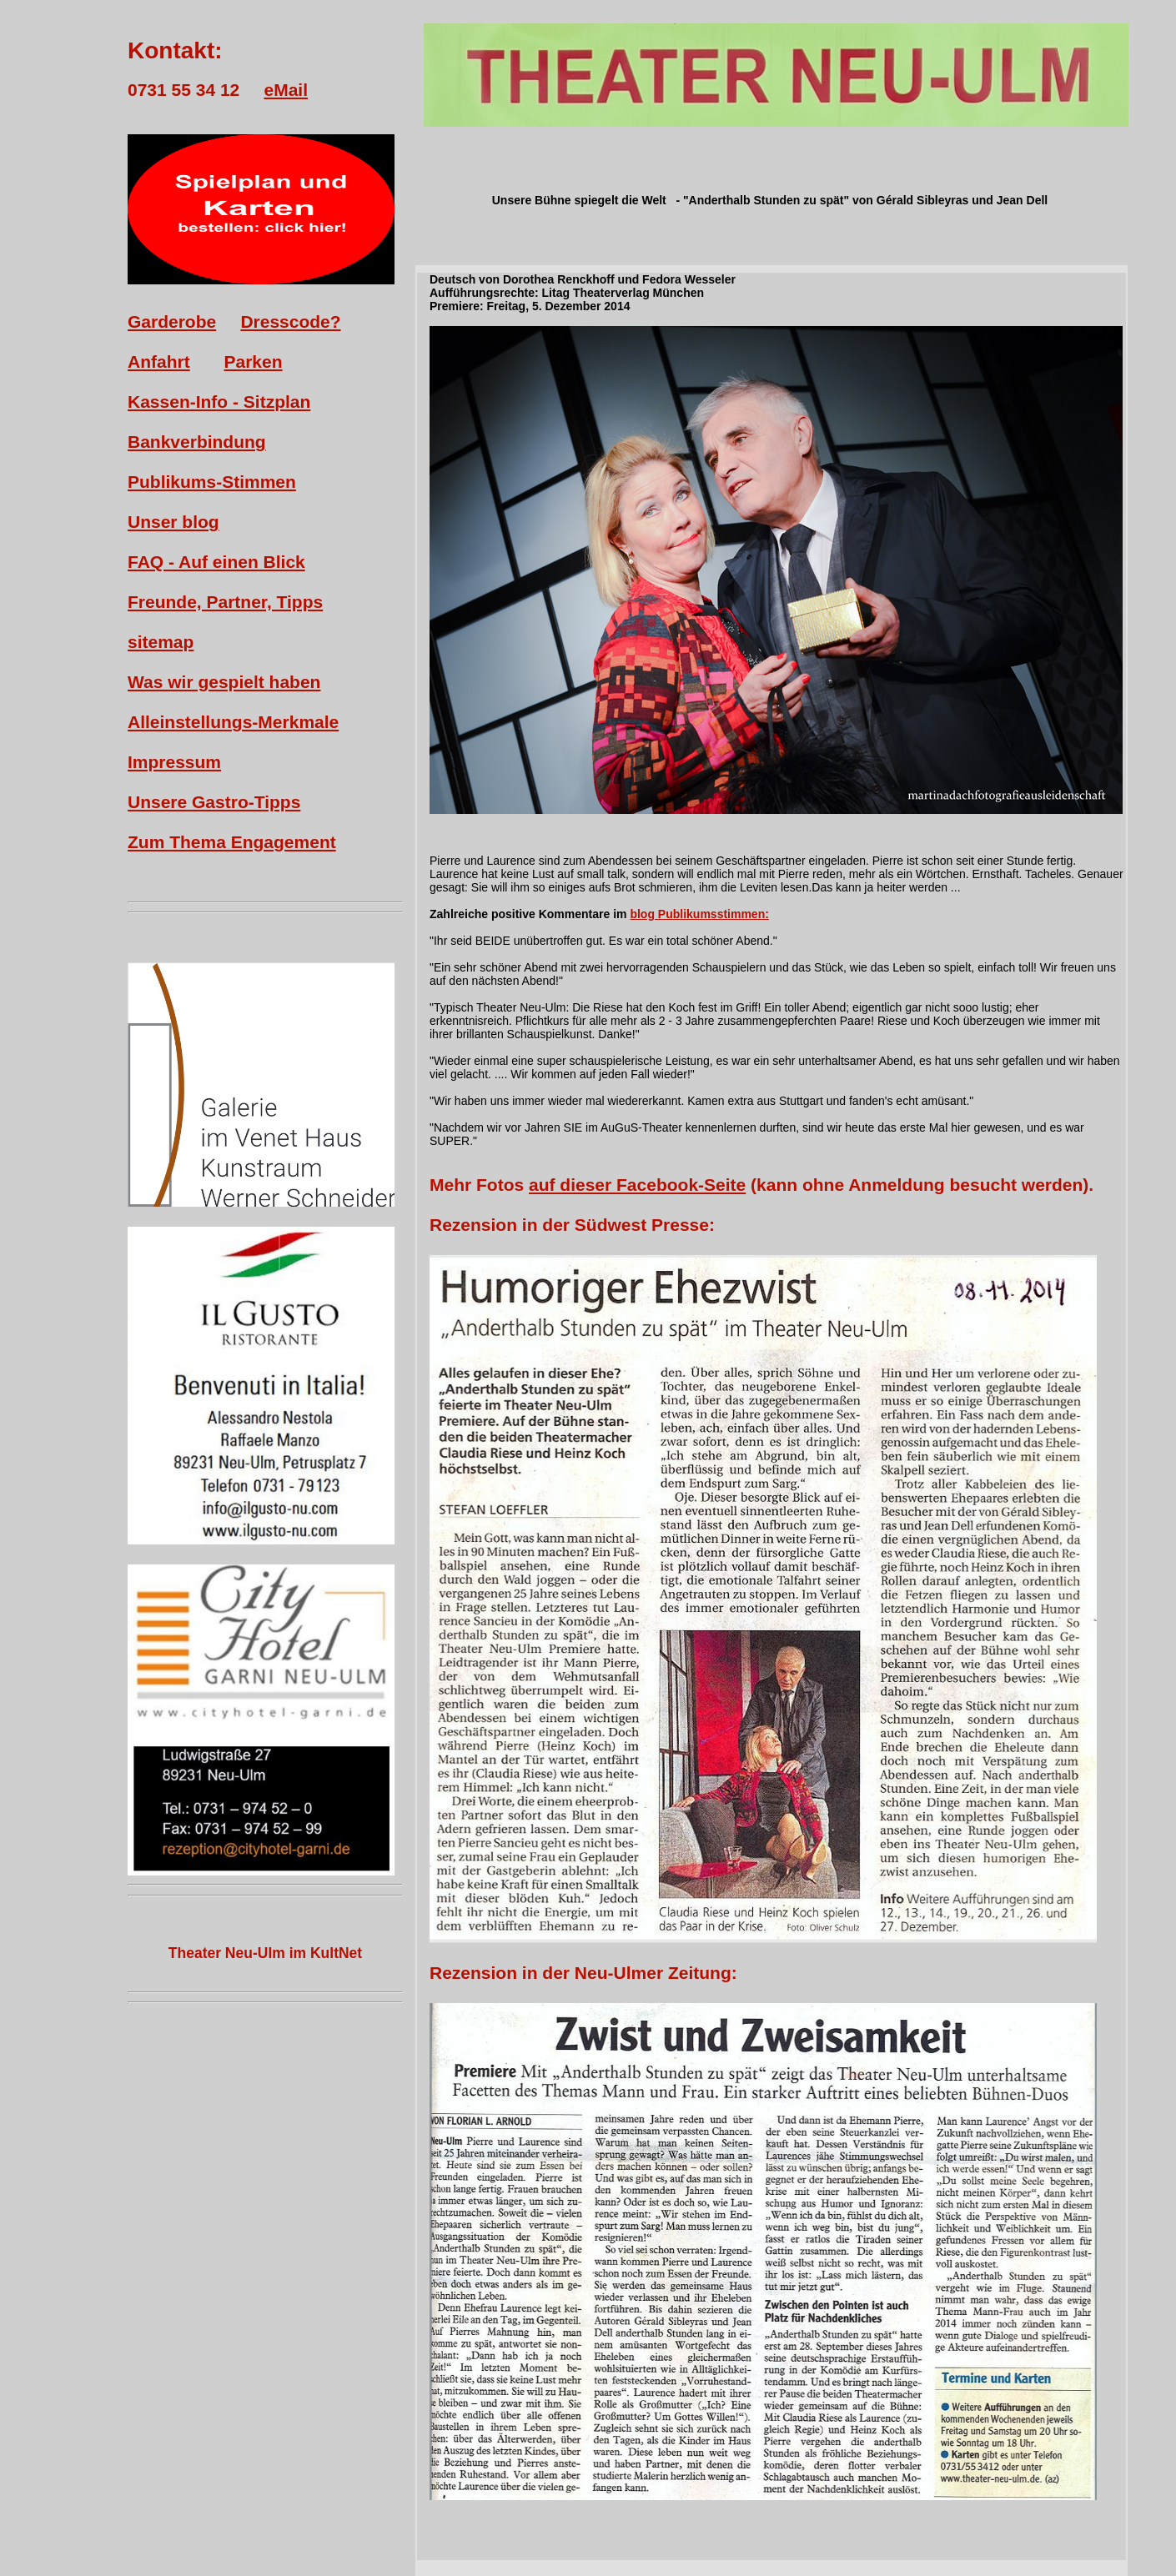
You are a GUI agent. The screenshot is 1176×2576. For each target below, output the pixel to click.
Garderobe (172, 321)
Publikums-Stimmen (212, 481)
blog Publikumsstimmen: (699, 914)
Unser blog (173, 521)
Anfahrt (159, 361)
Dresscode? (290, 321)
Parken (253, 361)
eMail (286, 89)
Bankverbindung (197, 441)
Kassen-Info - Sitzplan (219, 401)
